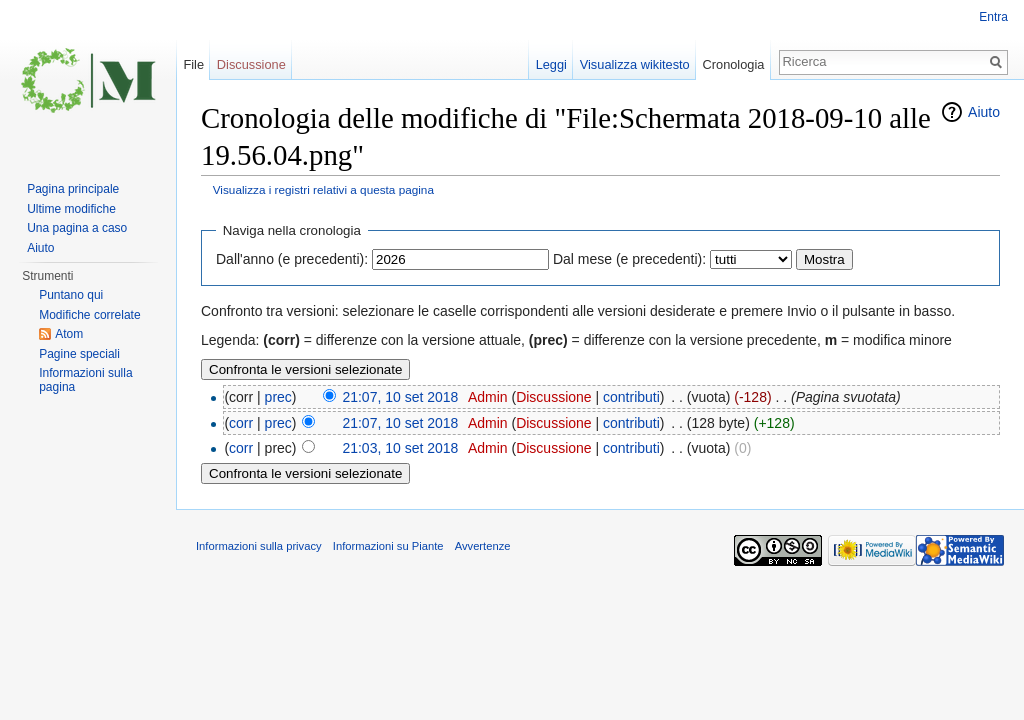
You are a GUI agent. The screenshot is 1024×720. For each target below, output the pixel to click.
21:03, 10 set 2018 (400, 448)
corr (241, 423)
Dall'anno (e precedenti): (292, 259)
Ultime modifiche (71, 209)
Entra (993, 17)
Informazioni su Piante (388, 546)
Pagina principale (73, 189)
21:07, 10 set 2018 (400, 397)
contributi (631, 397)
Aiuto (984, 112)
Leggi (551, 64)
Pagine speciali (79, 354)
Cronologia (734, 64)
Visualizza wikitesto (635, 64)
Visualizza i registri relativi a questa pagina (323, 189)
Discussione (553, 397)
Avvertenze (483, 546)
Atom (69, 334)
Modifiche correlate (89, 315)
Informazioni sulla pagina (85, 380)
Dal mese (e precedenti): (629, 259)
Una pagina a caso (77, 228)
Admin (488, 397)
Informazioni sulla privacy (259, 546)
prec (278, 397)
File (193, 64)
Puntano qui (71, 295)
